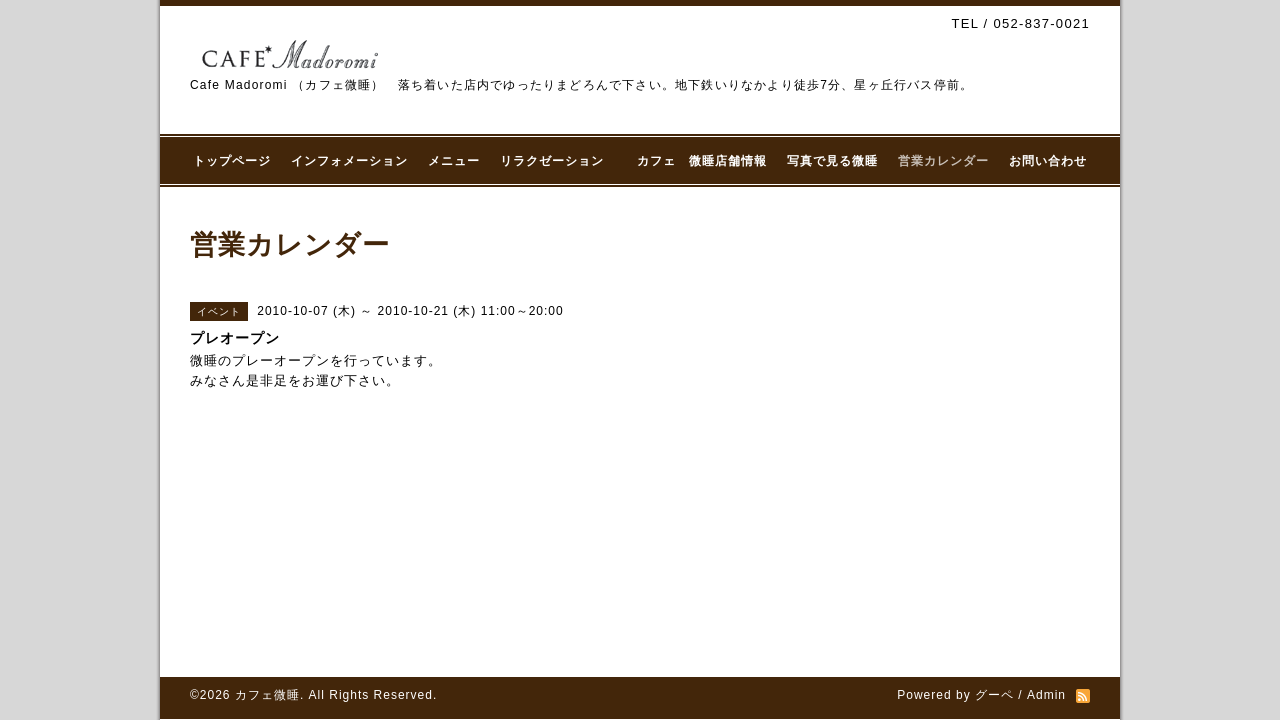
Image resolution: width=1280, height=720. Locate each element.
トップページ (232, 161)
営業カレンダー (943, 161)
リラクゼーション (558, 161)
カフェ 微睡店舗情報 (702, 161)
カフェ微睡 (267, 695)
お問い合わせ (1048, 161)
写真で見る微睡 (832, 161)
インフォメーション (349, 161)
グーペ (994, 695)
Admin (1046, 695)
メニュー (454, 161)
